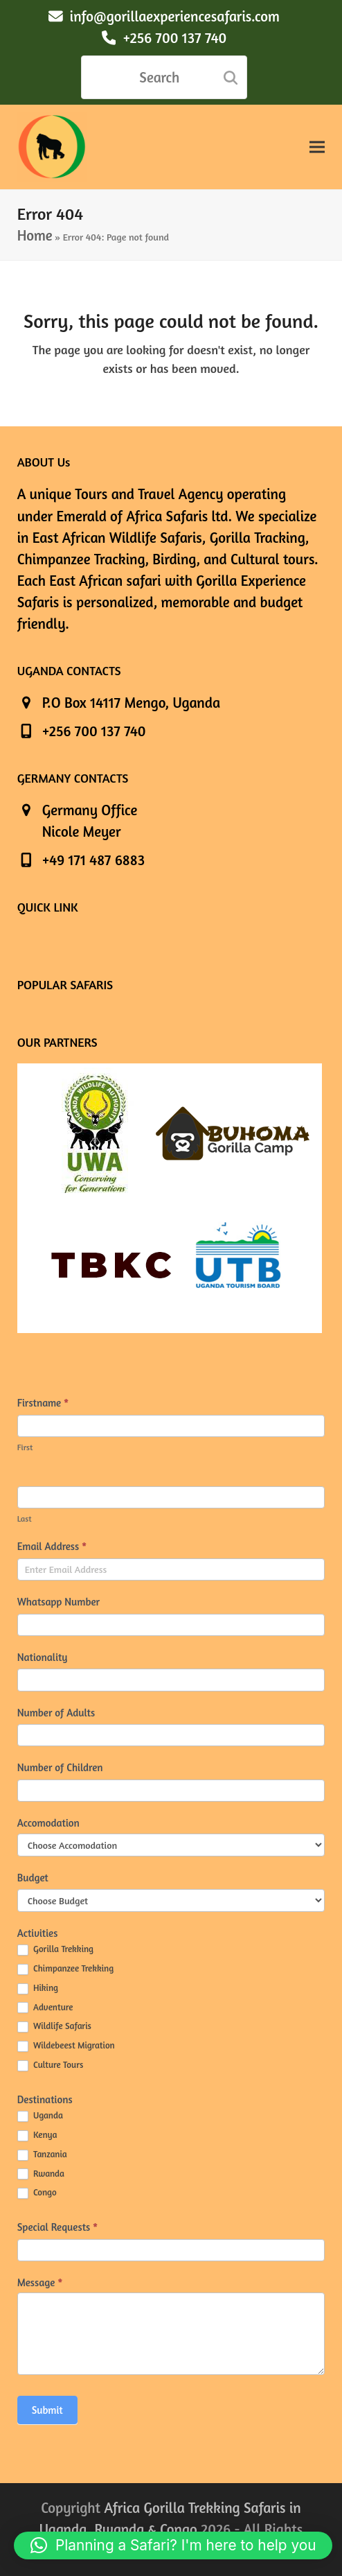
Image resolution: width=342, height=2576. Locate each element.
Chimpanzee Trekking (65, 1969)
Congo (37, 2192)
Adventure (45, 2007)
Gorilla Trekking (55, 1949)
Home (35, 235)
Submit (47, 2410)
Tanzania (42, 2154)
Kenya (37, 2135)
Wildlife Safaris (54, 2026)
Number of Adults (56, 1712)
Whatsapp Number (58, 1601)
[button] (317, 147)
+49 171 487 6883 (93, 860)
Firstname (43, 1402)
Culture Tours (50, 2065)
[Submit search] (231, 78)
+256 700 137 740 (174, 37)
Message (40, 2282)
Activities (37, 1933)
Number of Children (60, 1767)
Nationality (42, 1657)
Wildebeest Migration (66, 2045)
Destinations (45, 2099)
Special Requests (57, 2227)
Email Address (52, 1546)
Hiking (37, 1988)
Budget (32, 1877)
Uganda (40, 2115)
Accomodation (48, 1822)
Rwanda (40, 2174)
